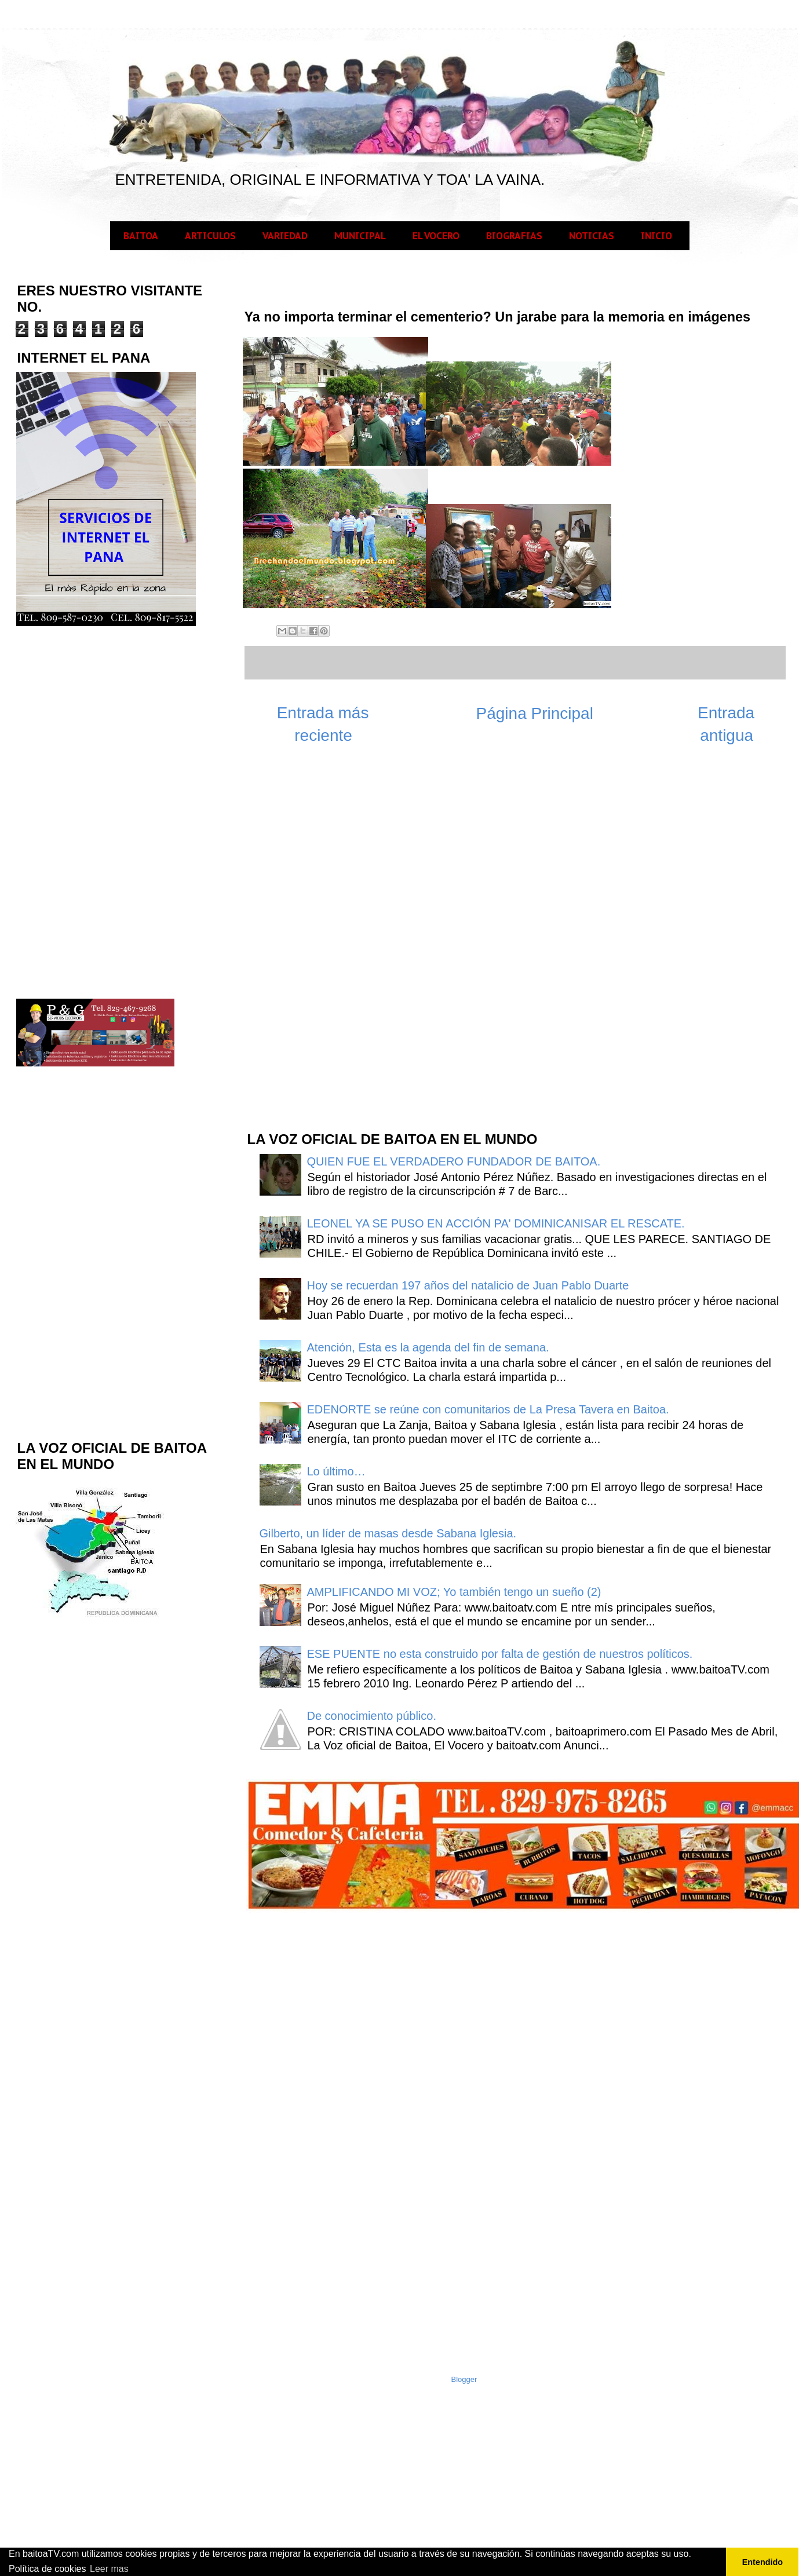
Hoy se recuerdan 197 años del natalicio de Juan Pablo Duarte (468, 1285)
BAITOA (140, 236)
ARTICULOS (210, 236)
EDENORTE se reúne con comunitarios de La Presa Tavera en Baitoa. (488, 1409)
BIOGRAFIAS (514, 236)
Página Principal (534, 713)
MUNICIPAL (360, 236)
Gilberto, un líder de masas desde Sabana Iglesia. (388, 1533)
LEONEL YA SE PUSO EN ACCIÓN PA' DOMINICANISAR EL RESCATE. (496, 1223)
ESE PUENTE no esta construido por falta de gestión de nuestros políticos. (500, 1653)
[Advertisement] (332, 936)
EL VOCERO (436, 236)
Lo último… (336, 1471)
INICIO (656, 236)
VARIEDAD (285, 236)
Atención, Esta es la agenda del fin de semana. (428, 1347)
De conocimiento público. (371, 1715)
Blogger (464, 2379)
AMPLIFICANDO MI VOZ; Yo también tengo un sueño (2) (454, 1591)
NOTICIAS (591, 236)
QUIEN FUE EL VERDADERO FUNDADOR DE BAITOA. (454, 1161)
